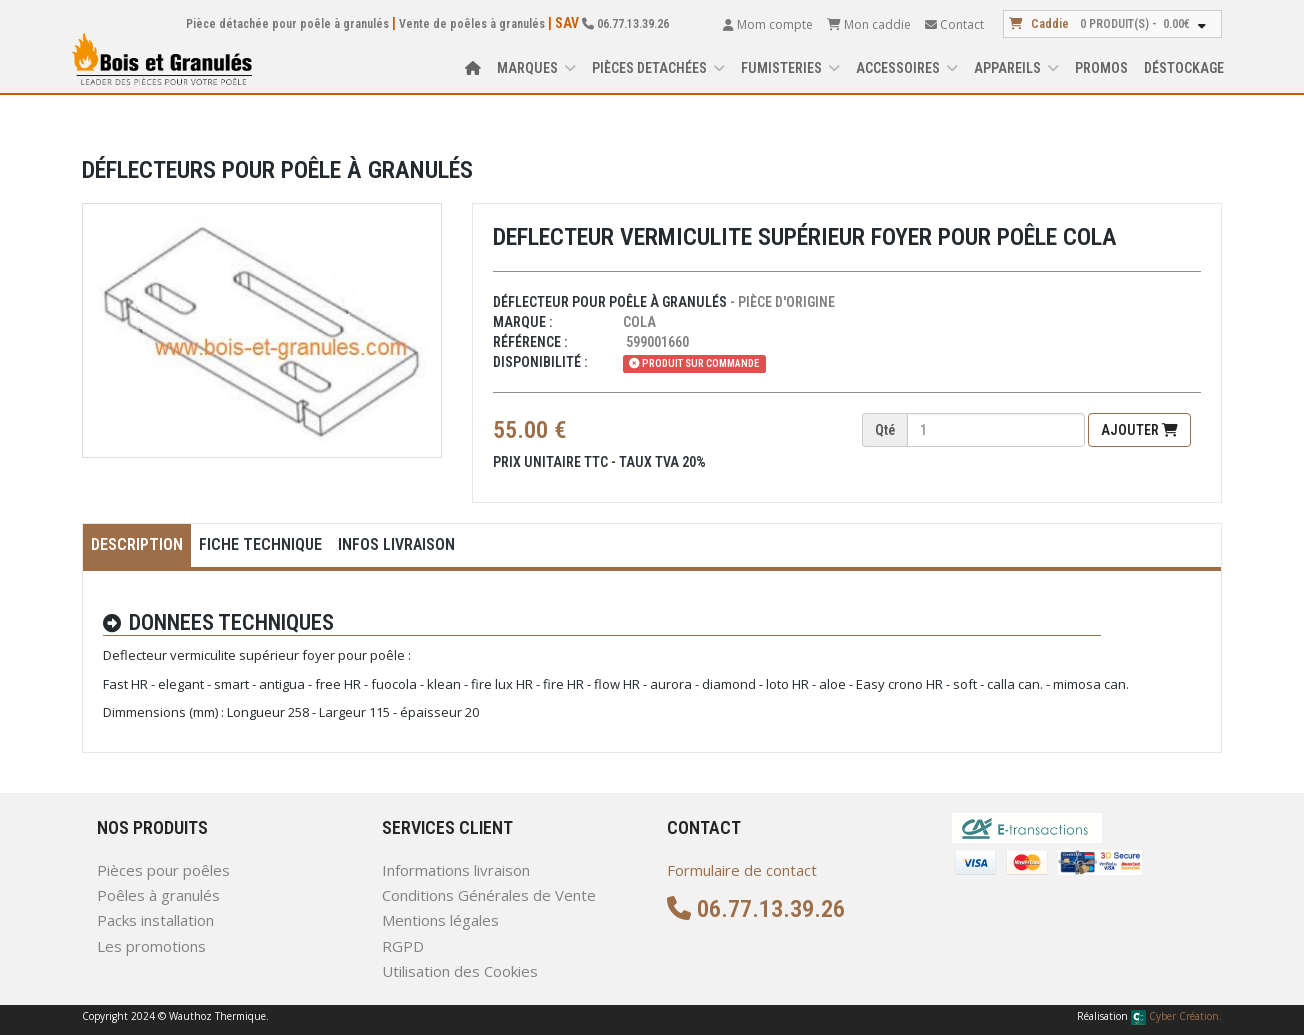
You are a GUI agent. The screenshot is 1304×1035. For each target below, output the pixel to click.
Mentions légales (440, 920)
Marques (536, 68)
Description (137, 544)
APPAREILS (1016, 68)
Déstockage (1184, 68)
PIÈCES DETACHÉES (658, 68)
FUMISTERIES (790, 68)
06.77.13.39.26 (625, 24)
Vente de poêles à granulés (472, 24)
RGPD (403, 946)
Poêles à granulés (158, 895)
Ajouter (1139, 430)
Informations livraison (456, 870)
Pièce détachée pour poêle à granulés (287, 24)
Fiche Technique (260, 544)
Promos (1101, 68)
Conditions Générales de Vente (489, 895)
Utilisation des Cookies (460, 971)
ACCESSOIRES (907, 68)
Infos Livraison (396, 544)
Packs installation (155, 920)
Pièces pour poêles (163, 870)
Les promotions (151, 946)
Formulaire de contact (742, 870)
